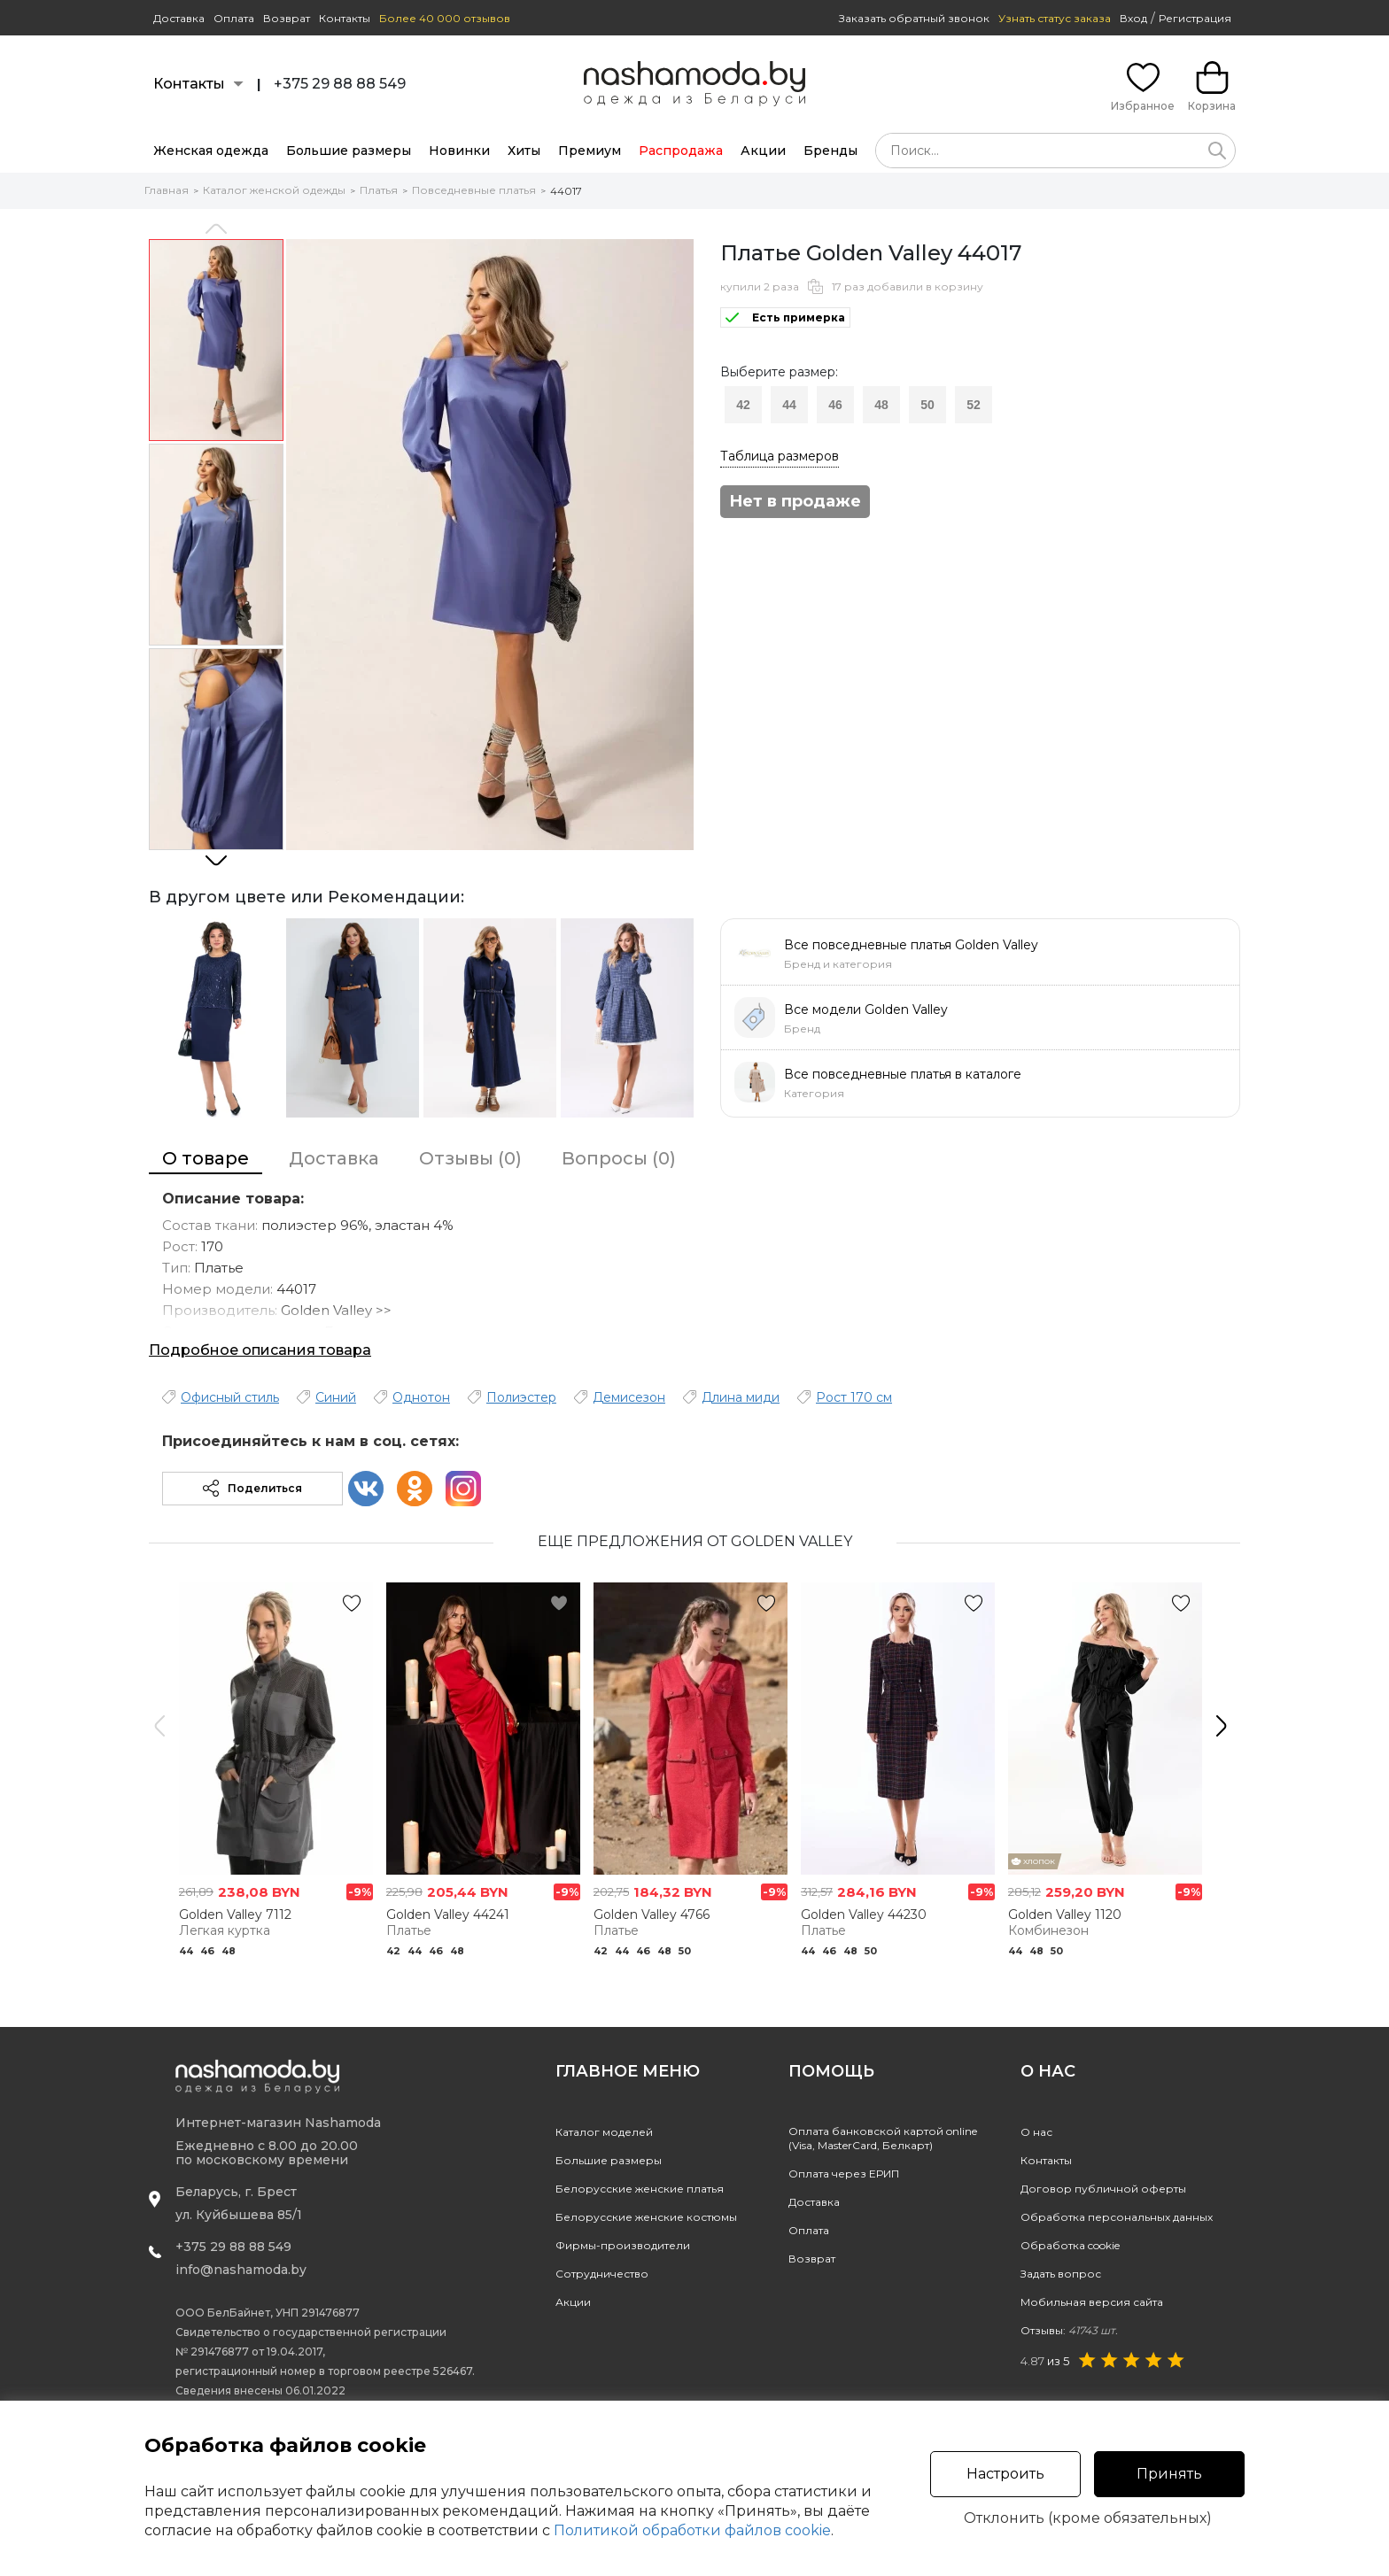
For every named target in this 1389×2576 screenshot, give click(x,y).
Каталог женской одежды (274, 190)
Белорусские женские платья (639, 2188)
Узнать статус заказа (1054, 18)
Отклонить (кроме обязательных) (1088, 2518)
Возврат (286, 18)
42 (743, 405)
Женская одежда (210, 150)
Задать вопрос (1060, 2273)
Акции (763, 150)
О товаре (205, 1158)
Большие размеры (348, 150)
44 (789, 405)
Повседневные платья (474, 190)
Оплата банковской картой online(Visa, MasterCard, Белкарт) (882, 2138)
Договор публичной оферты (1103, 2188)
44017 (566, 190)
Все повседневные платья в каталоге (902, 1074)
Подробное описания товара (260, 1350)
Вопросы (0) (619, 1158)
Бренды (830, 150)
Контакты (344, 18)
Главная (166, 190)
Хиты (524, 150)
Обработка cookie (1070, 2245)
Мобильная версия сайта (1091, 2302)
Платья (379, 190)
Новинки (459, 150)
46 (835, 405)
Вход (1133, 18)
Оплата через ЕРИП (843, 2173)
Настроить (1005, 2473)
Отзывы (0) (470, 1158)
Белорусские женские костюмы (646, 2217)
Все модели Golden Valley (866, 1009)
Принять (1169, 2473)
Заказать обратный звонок (914, 18)
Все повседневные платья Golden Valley (911, 945)
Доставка (179, 18)
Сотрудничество (601, 2273)
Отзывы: (1069, 2330)
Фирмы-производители (622, 2245)
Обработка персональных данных (1116, 2217)
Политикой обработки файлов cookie (692, 2530)
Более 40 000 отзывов (444, 18)
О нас (1036, 2132)
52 (973, 405)
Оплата (233, 18)
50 (927, 405)
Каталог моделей (604, 2132)
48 (881, 405)
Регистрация (1195, 18)
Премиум (589, 150)
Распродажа (681, 150)
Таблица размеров (779, 456)
